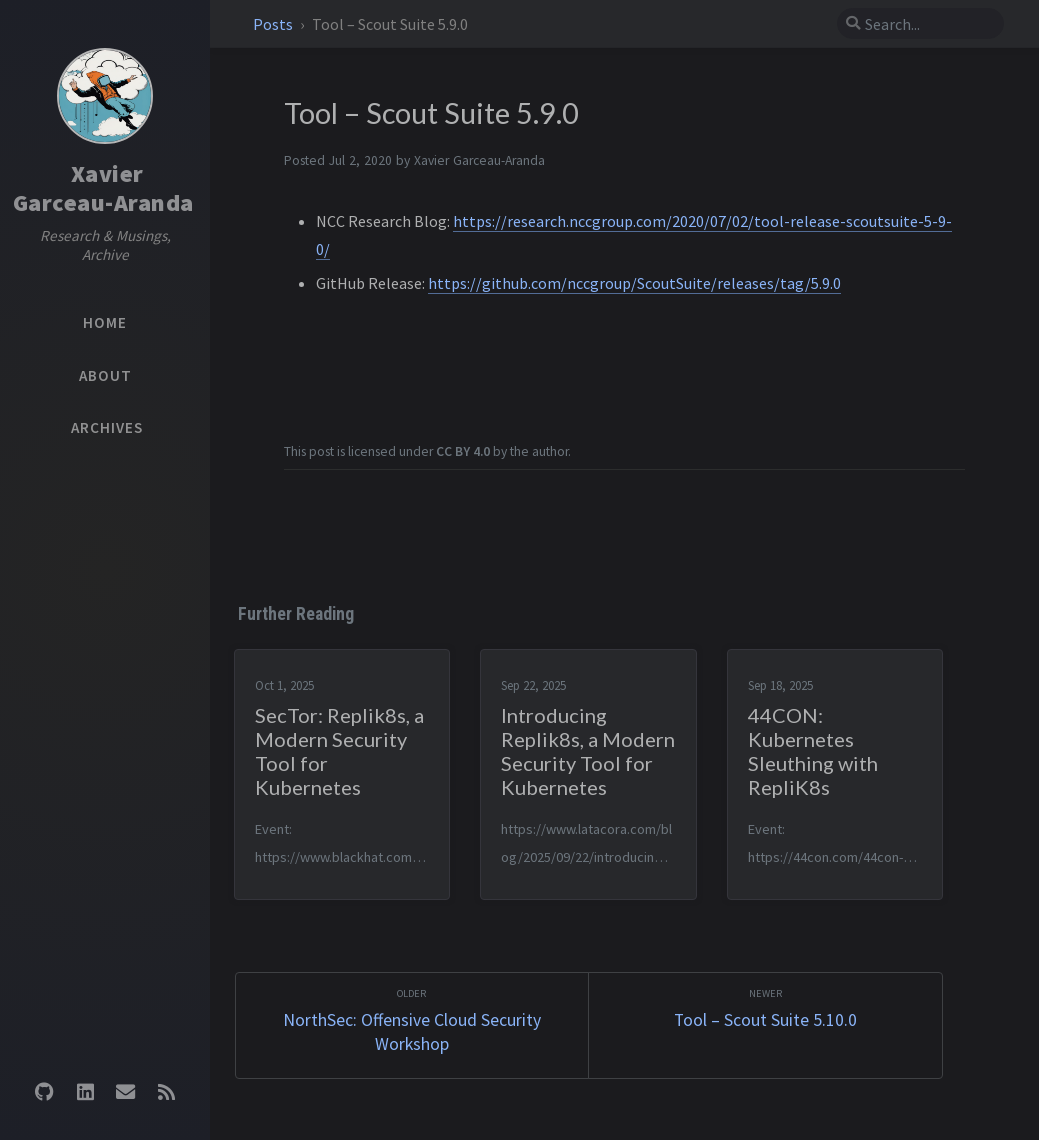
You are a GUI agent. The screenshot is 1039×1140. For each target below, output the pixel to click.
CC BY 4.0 (463, 451)
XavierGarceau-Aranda (103, 188)
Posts (274, 24)
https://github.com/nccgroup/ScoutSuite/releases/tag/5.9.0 (634, 283)
